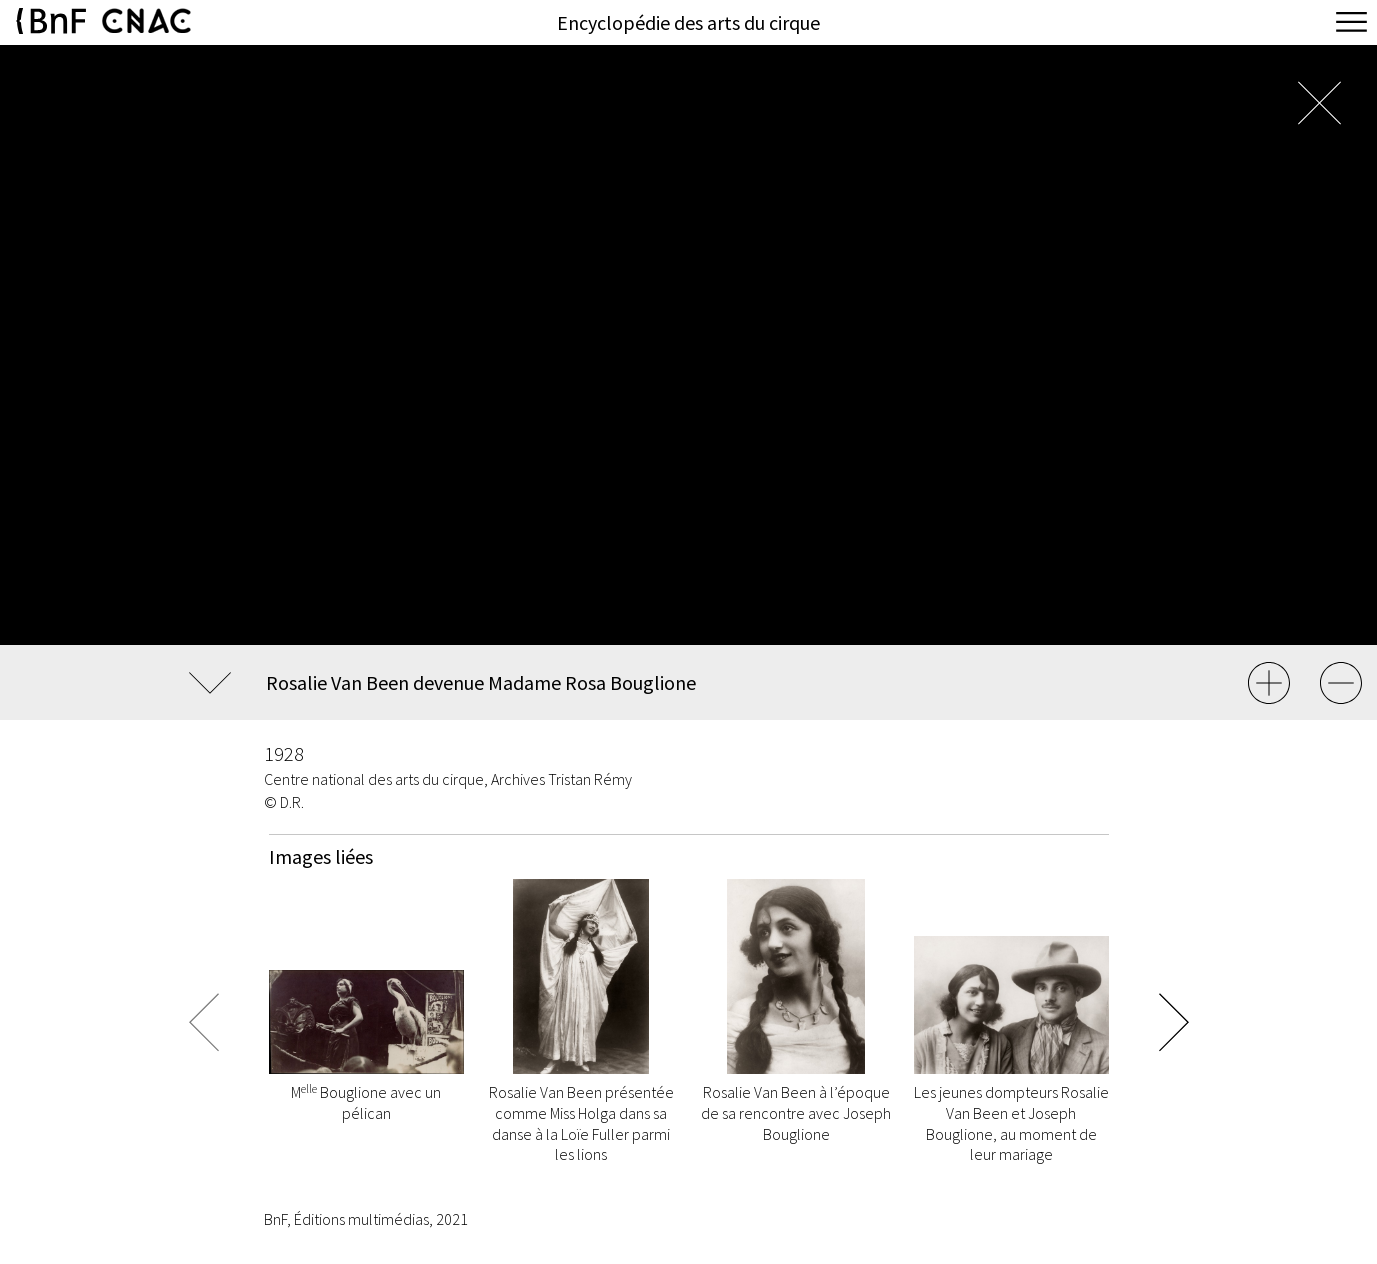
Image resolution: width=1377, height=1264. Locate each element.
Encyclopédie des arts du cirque (688, 22)
